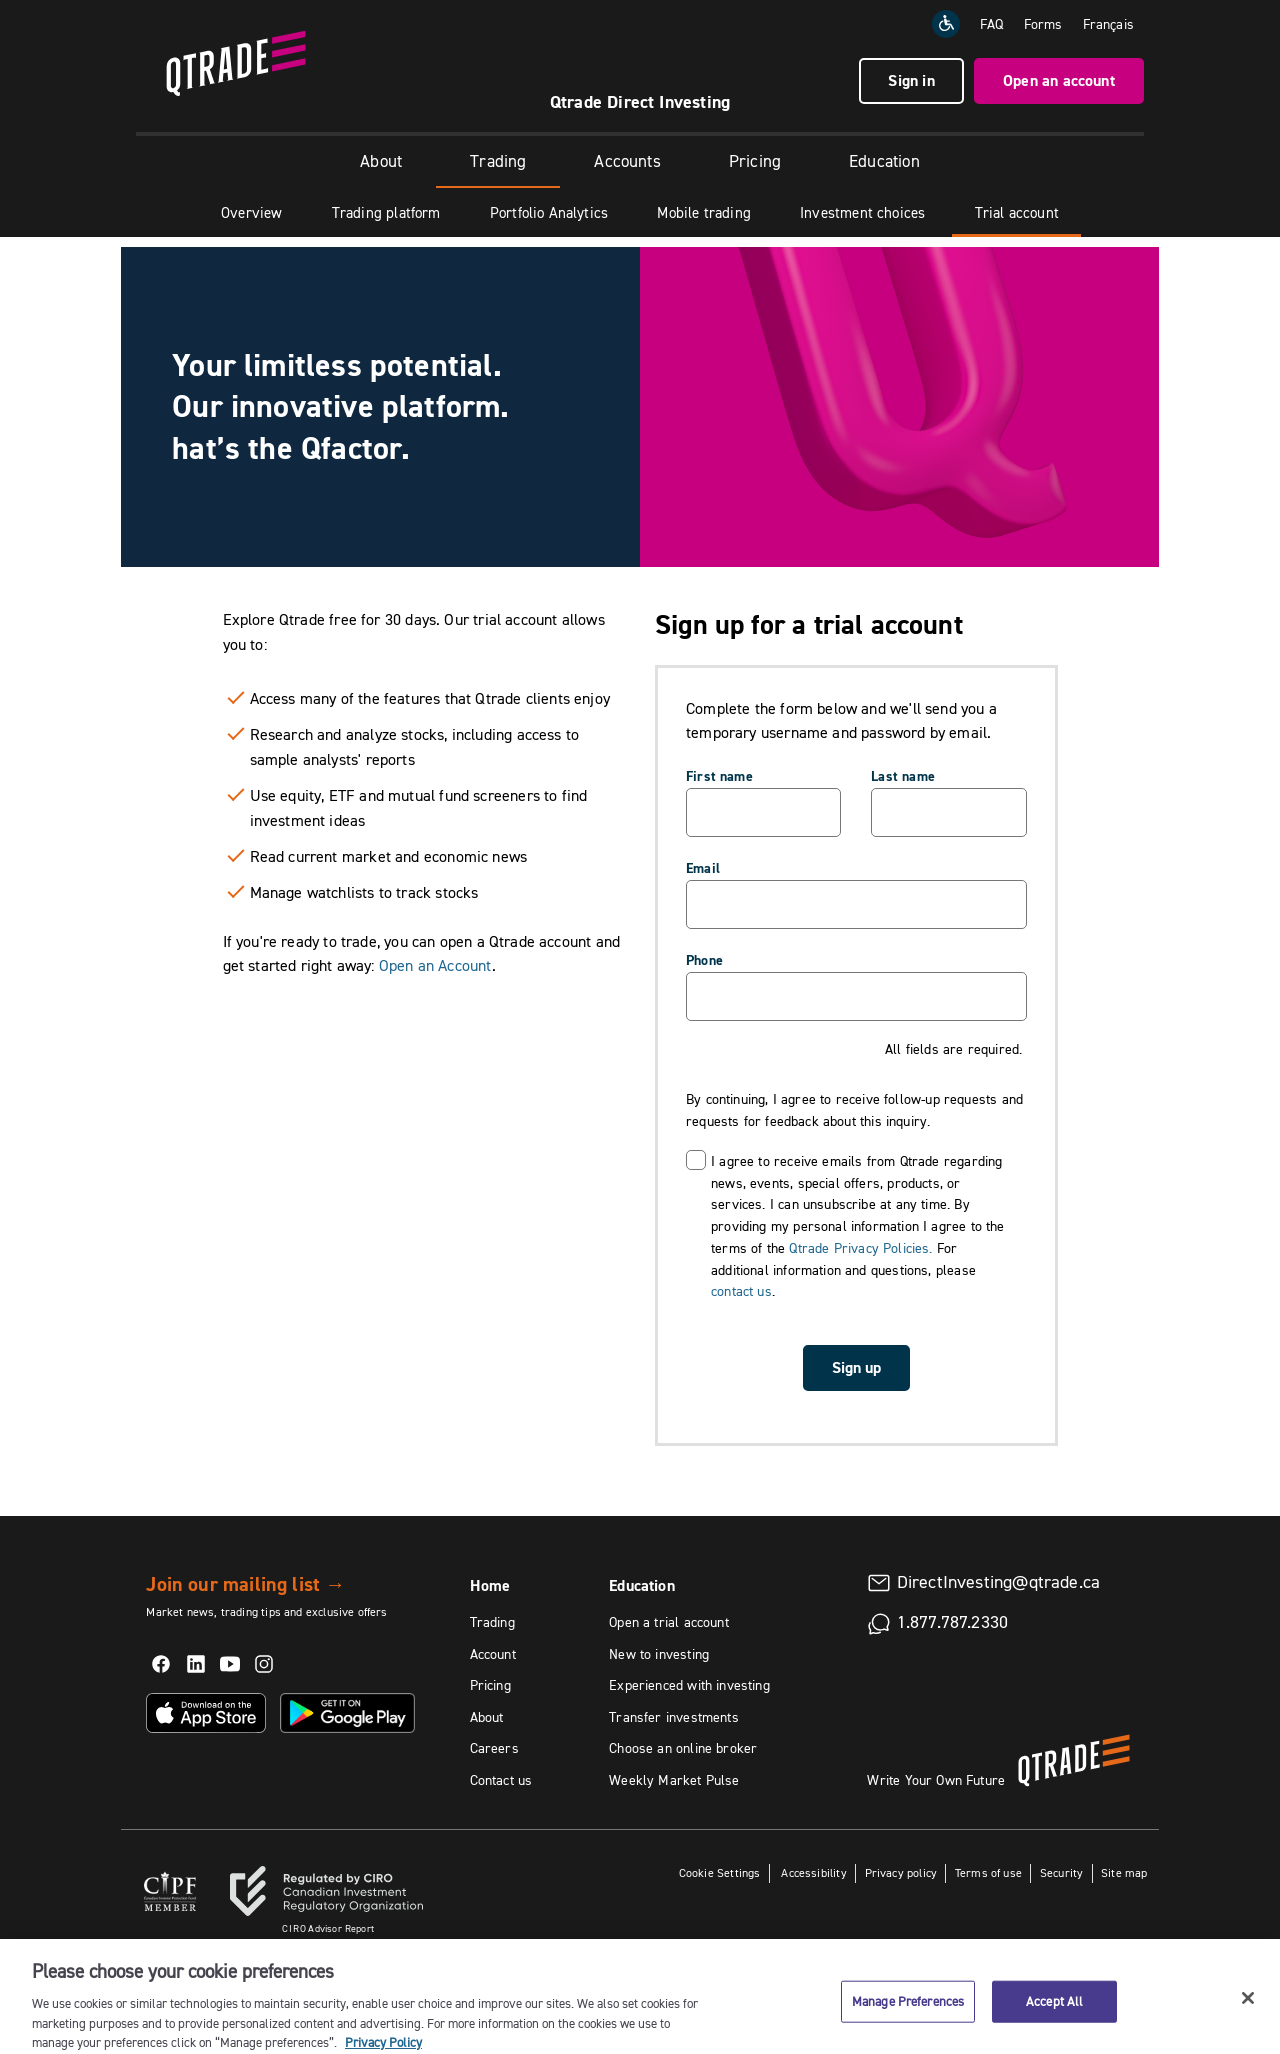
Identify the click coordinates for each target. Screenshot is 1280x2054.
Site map (1124, 1872)
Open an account (1059, 80)
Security (1061, 1872)
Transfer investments (674, 1717)
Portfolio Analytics (549, 212)
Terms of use (988, 1872)
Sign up (856, 1367)
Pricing (755, 161)
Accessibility (812, 1872)
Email (703, 868)
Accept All (1054, 2016)
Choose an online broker (683, 1748)
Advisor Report (328, 1928)
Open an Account (435, 965)
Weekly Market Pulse (674, 1780)
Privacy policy (901, 1872)
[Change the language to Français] (1108, 24)
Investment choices (862, 212)
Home (490, 1585)
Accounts (627, 161)
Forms (1043, 24)
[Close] (1248, 2013)
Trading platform (386, 212)
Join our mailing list (245, 1584)
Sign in (911, 80)
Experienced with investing (689, 1685)
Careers (494, 1748)
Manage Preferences (908, 2016)
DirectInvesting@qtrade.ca (999, 1582)
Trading (498, 161)
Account (493, 1654)
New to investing (659, 1654)
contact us (741, 1291)
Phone (704, 960)
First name (719, 776)
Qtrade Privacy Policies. (860, 1248)
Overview (251, 212)
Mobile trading (704, 212)
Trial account (1017, 212)
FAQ (992, 24)
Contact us (501, 1780)
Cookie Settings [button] (720, 1872)
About (381, 161)
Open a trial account (669, 1622)
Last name (903, 776)
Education (884, 161)
